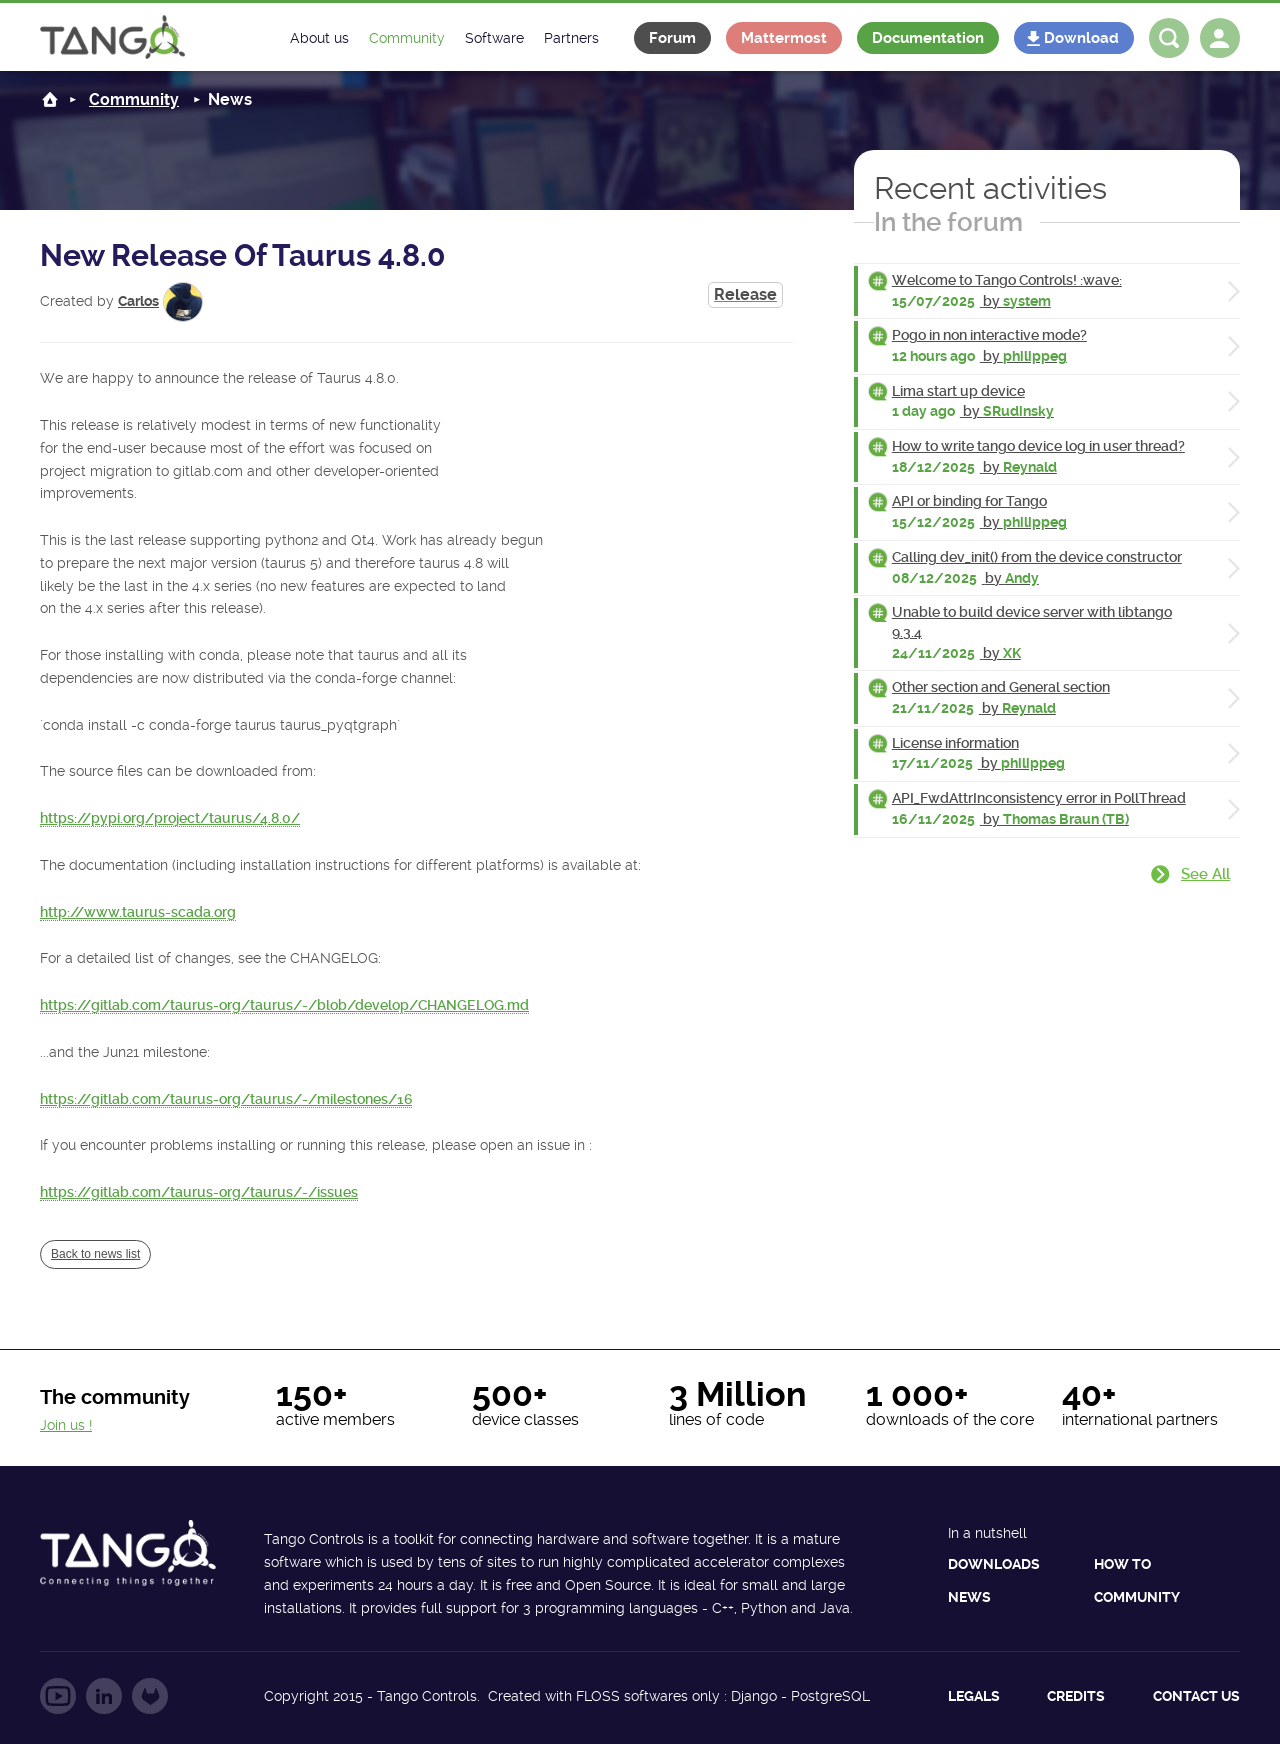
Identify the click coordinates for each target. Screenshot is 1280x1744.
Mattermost (784, 38)
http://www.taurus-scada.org (138, 912)
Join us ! (66, 1425)
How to (1122, 1564)
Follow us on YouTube (58, 1696)
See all (1205, 874)
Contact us (1196, 1696)
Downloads (994, 1564)
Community (134, 99)
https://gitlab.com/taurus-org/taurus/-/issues (199, 1192)
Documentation (928, 38)
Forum (672, 38)
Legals (974, 1696)
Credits (1076, 1696)
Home (50, 99)
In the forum (948, 222)
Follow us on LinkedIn (104, 1696)
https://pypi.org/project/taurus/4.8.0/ (170, 818)
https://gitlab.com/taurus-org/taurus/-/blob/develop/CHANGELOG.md (284, 1005)
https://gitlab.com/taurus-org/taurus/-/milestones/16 (226, 1099)
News (969, 1597)
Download (1081, 38)
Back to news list (95, 1254)
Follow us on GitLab (150, 1696)
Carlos (138, 301)
